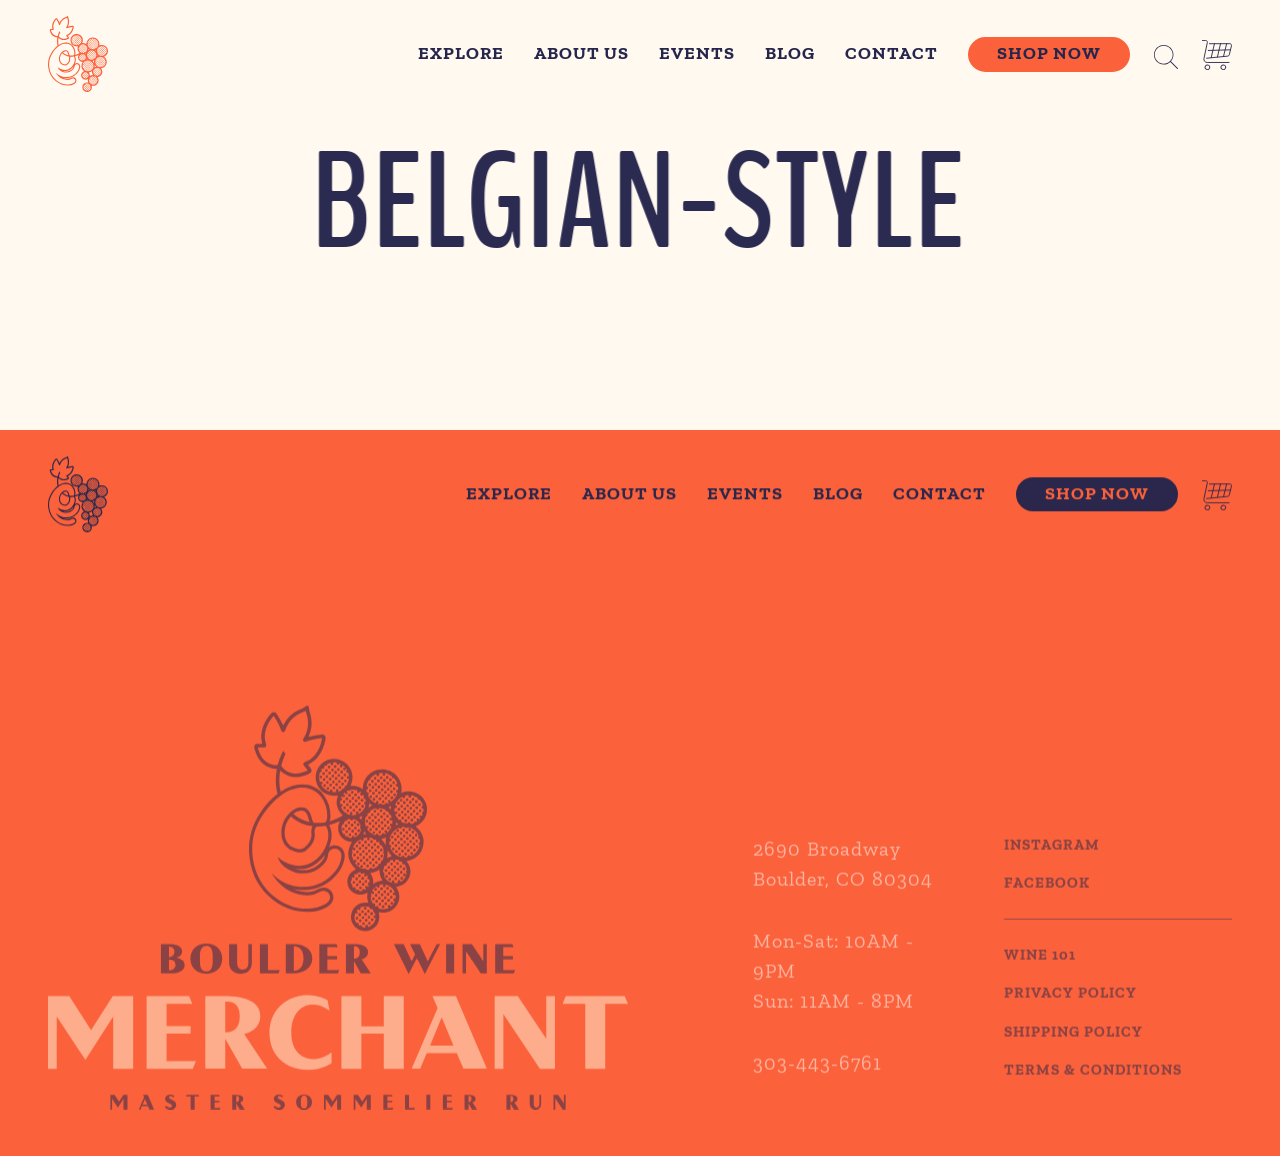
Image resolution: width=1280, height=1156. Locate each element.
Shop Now (1049, 53)
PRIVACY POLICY (1070, 1011)
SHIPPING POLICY (1073, 1049)
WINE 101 (1040, 972)
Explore (461, 53)
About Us (581, 53)
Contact (891, 53)
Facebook (1047, 901)
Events (697, 53)
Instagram (1052, 862)
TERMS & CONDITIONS (1093, 1088)
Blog (790, 53)
